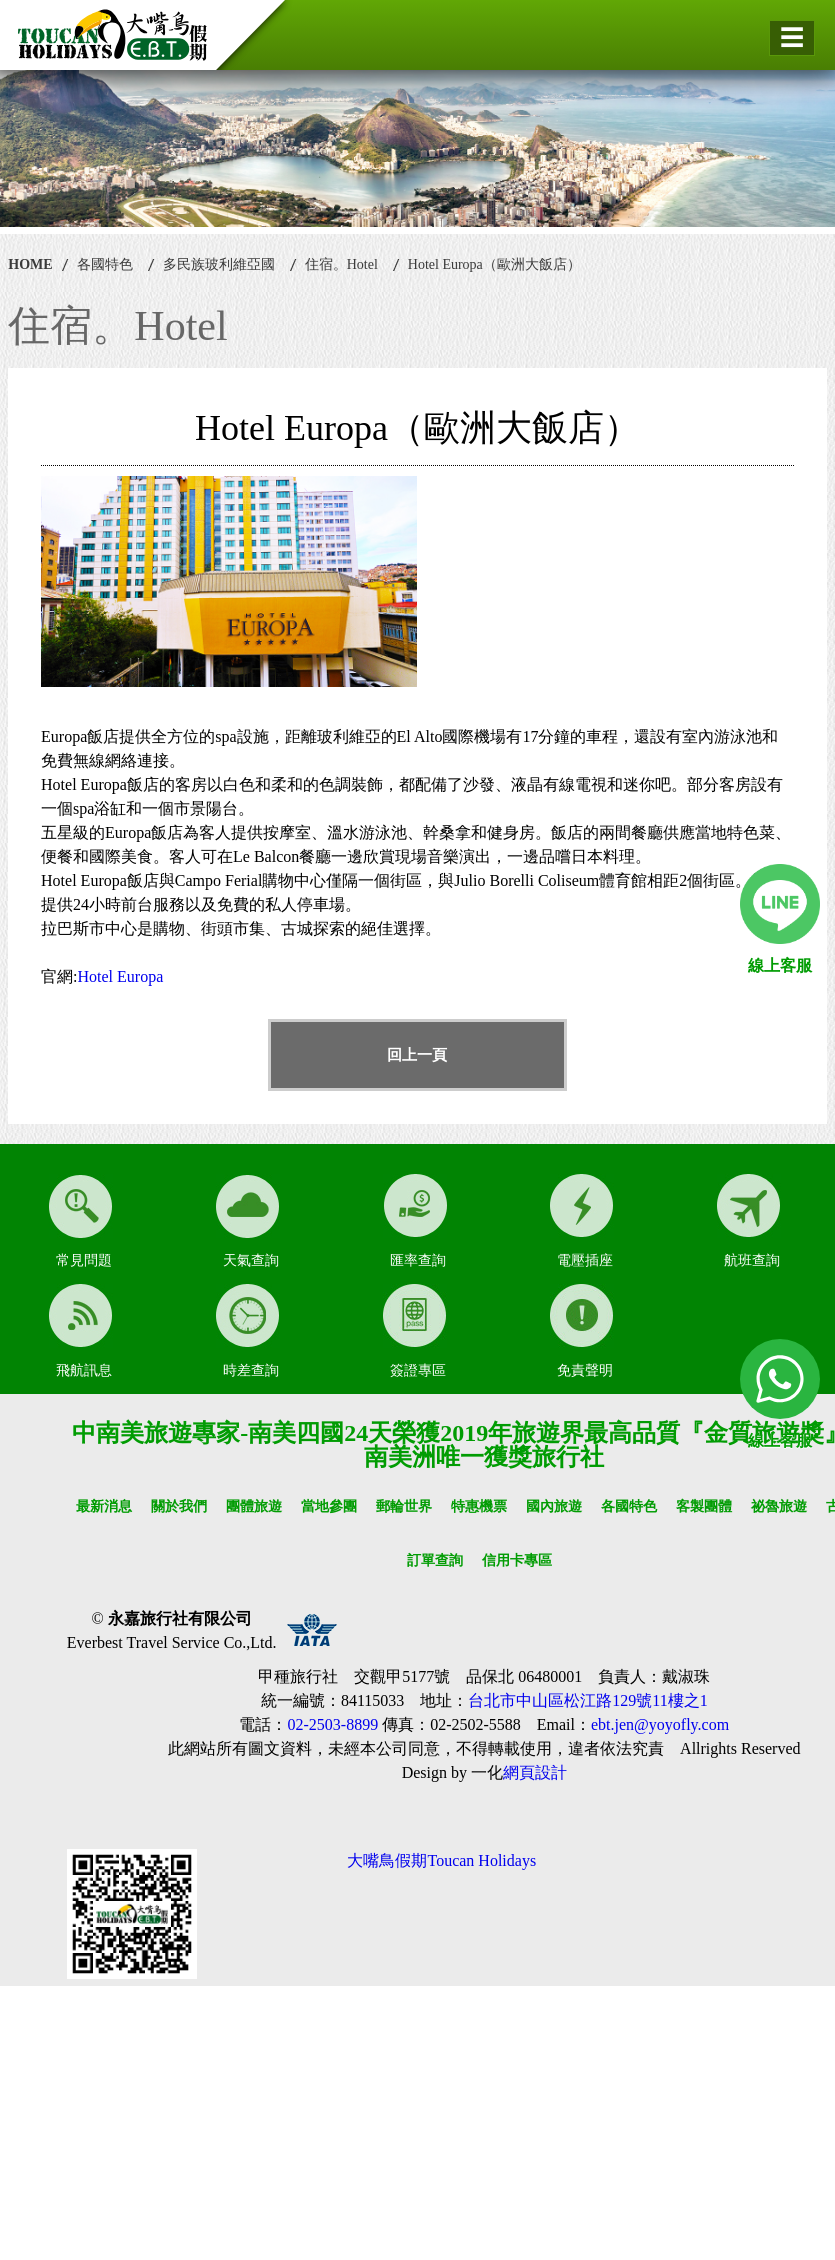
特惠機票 (479, 1506)
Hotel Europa (121, 976)
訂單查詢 (435, 1560)
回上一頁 (417, 1055)
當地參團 (329, 1506)
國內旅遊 (554, 1506)
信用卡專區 (517, 1560)
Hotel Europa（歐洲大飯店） (494, 264)
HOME (30, 264)
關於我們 (179, 1506)
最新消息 (104, 1506)
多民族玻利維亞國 (219, 264)
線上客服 (780, 965)
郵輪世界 (404, 1506)
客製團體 (704, 1506)
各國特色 (105, 264)
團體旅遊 (254, 1506)
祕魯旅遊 (779, 1506)
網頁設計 (535, 1772)
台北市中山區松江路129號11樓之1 (587, 1700)
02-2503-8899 (332, 1724)
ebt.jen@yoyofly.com (660, 1724)
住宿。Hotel (341, 264)
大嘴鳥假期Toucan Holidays (441, 1860)
